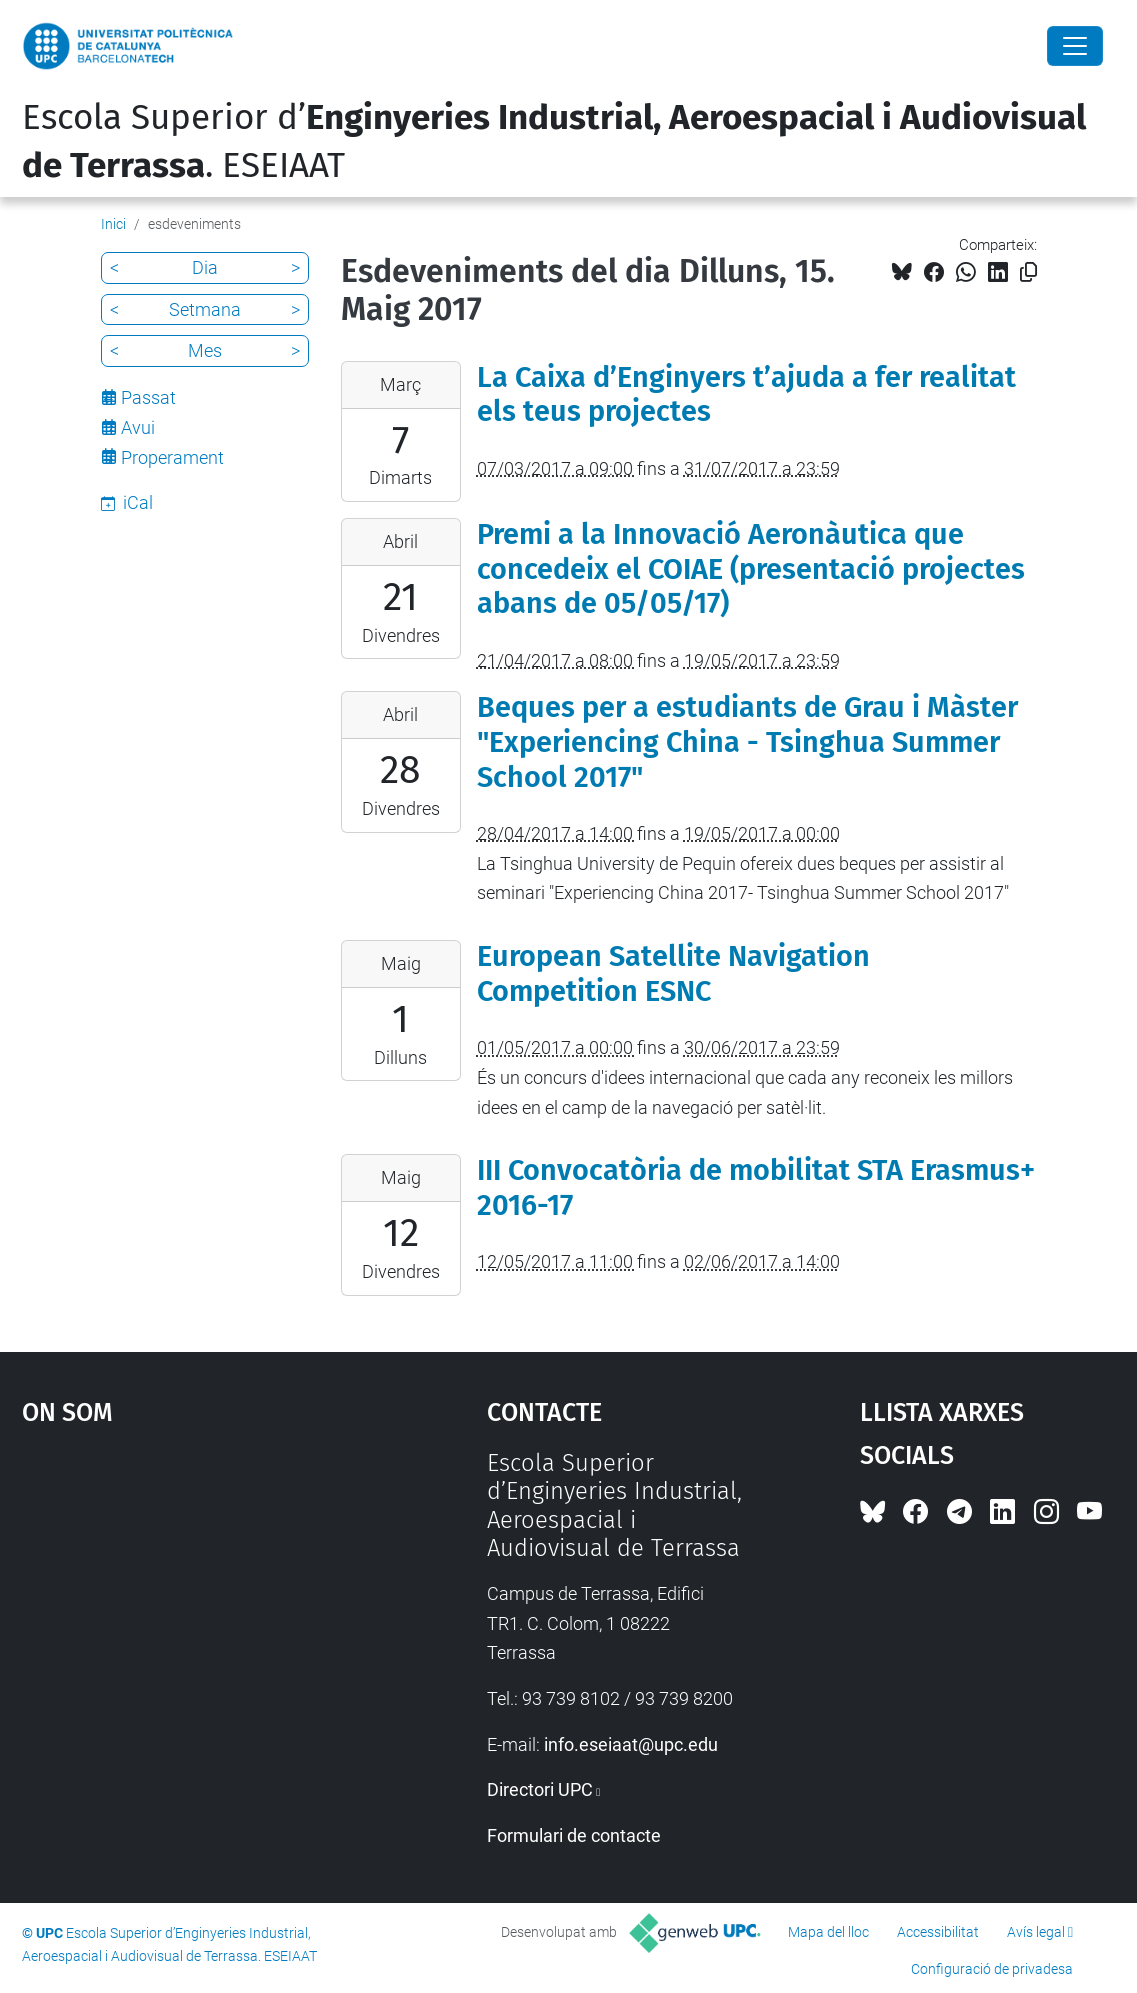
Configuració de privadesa (992, 1969)
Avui (138, 427)
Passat (148, 397)
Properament (172, 457)
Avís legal (1036, 1932)
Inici (113, 224)
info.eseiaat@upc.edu (631, 1744)
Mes (205, 350)
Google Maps (196, 1599)
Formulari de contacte (574, 1835)
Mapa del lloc (828, 1932)
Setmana (205, 309)
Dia (205, 267)
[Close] (1075, 46)
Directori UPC (540, 1789)
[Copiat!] (1028, 272)
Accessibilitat (938, 1932)
